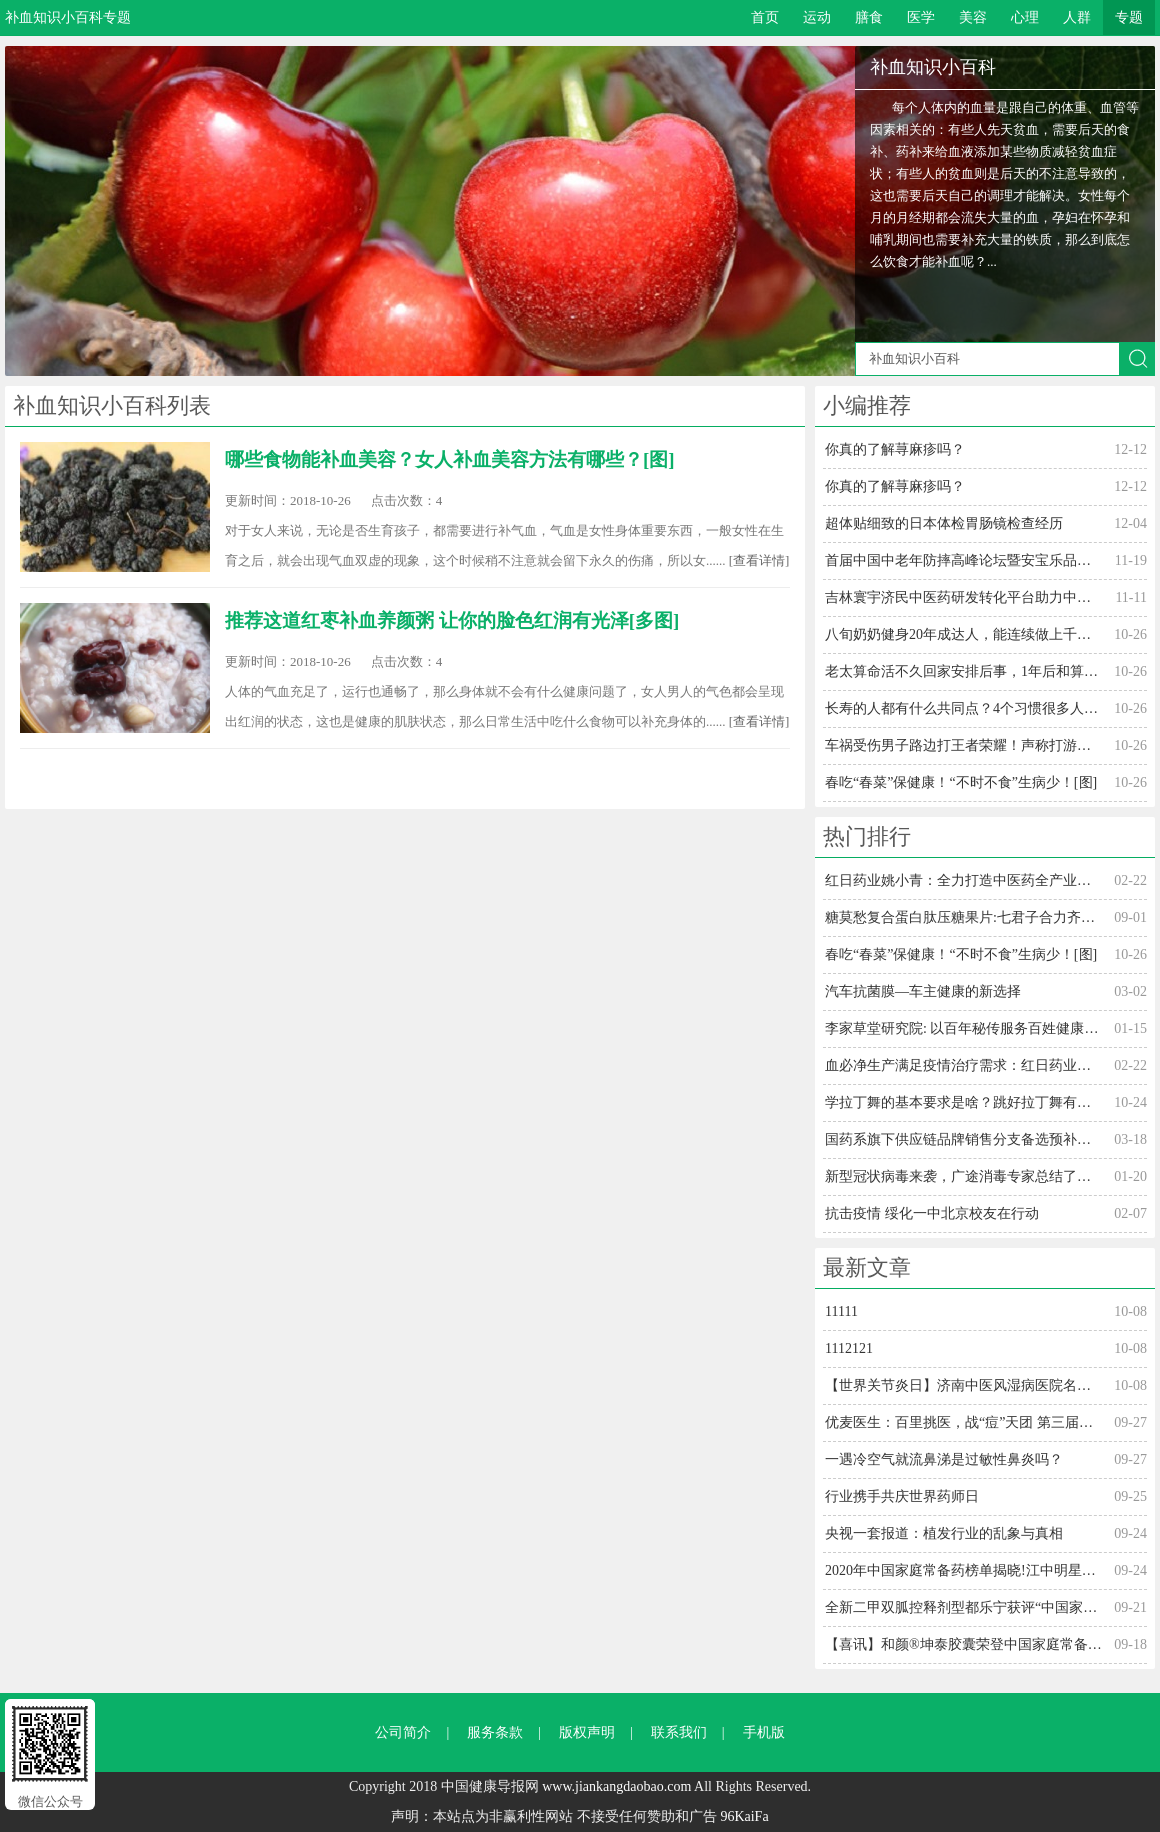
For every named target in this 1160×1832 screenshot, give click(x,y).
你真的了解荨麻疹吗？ (895, 449)
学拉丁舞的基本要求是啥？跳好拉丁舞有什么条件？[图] (963, 1102)
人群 (1077, 17)
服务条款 (495, 1732)
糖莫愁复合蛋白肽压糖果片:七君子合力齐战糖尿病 (963, 917)
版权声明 (587, 1732)
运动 (817, 17)
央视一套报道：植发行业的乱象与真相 (944, 1533)
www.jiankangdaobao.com (616, 1786)
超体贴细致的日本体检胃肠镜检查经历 (944, 523)
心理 (1025, 17)
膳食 (869, 17)
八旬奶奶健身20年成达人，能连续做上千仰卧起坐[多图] (963, 634)
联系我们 (679, 1732)
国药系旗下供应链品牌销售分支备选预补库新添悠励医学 (963, 1139)
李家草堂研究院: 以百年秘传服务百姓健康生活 (963, 1028)
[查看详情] (759, 560)
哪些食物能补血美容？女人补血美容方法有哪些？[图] (450, 459)
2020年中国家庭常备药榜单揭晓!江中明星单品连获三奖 (963, 1570)
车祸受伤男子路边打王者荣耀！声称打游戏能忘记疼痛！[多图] (963, 745)
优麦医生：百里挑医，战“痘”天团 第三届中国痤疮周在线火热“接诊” (963, 1422)
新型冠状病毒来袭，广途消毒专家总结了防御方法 (963, 1176)
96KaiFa (744, 1816)
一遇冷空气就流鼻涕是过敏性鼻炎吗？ (944, 1459)
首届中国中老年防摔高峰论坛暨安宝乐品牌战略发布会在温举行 (963, 560)
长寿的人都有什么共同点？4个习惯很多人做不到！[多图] (963, 708)
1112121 (849, 1348)
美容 (973, 17)
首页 (765, 17)
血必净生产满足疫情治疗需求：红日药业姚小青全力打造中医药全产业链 (963, 1065)
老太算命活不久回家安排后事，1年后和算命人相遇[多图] (963, 671)
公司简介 (403, 1732)
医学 (921, 17)
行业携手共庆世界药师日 (902, 1496)
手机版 (764, 1732)
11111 (841, 1311)
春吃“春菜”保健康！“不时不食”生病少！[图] (961, 782)
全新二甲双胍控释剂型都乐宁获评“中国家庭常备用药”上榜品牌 (963, 1607)
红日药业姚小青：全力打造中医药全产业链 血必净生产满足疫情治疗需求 (963, 880)
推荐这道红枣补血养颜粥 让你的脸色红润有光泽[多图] (452, 620)
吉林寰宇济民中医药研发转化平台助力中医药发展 (963, 597)
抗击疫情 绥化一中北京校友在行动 (932, 1213)
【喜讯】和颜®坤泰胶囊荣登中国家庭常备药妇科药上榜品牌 (963, 1644)
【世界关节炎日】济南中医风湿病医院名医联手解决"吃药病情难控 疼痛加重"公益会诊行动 (963, 1385)
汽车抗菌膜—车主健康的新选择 (923, 991)
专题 (1129, 17)
